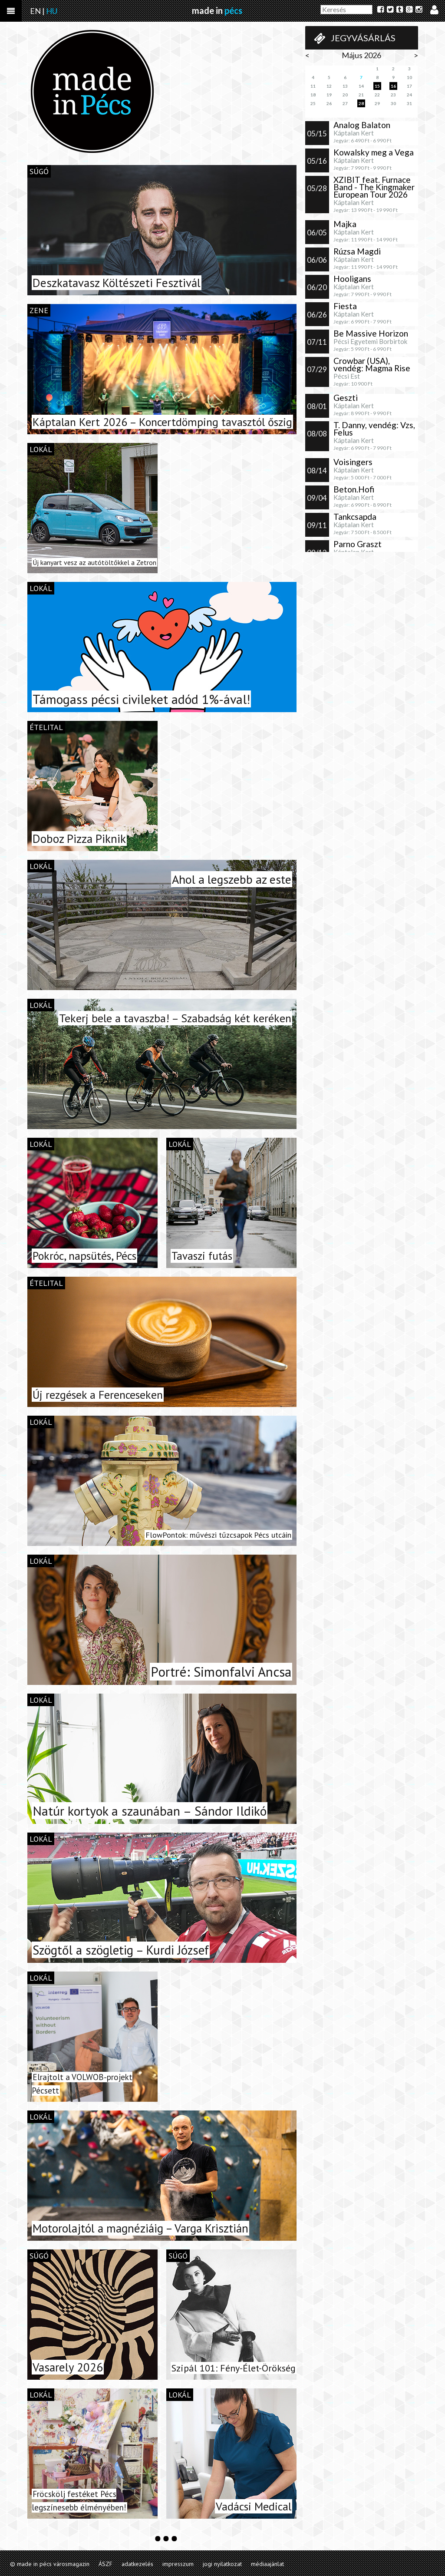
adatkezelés (137, 2564)
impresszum (178, 2564)
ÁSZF (105, 2564)
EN (35, 11)
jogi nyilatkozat (222, 2564)
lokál (41, 449)
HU (51, 11)
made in (217, 10)
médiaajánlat (267, 2564)
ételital (46, 727)
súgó (39, 171)
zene (39, 310)
